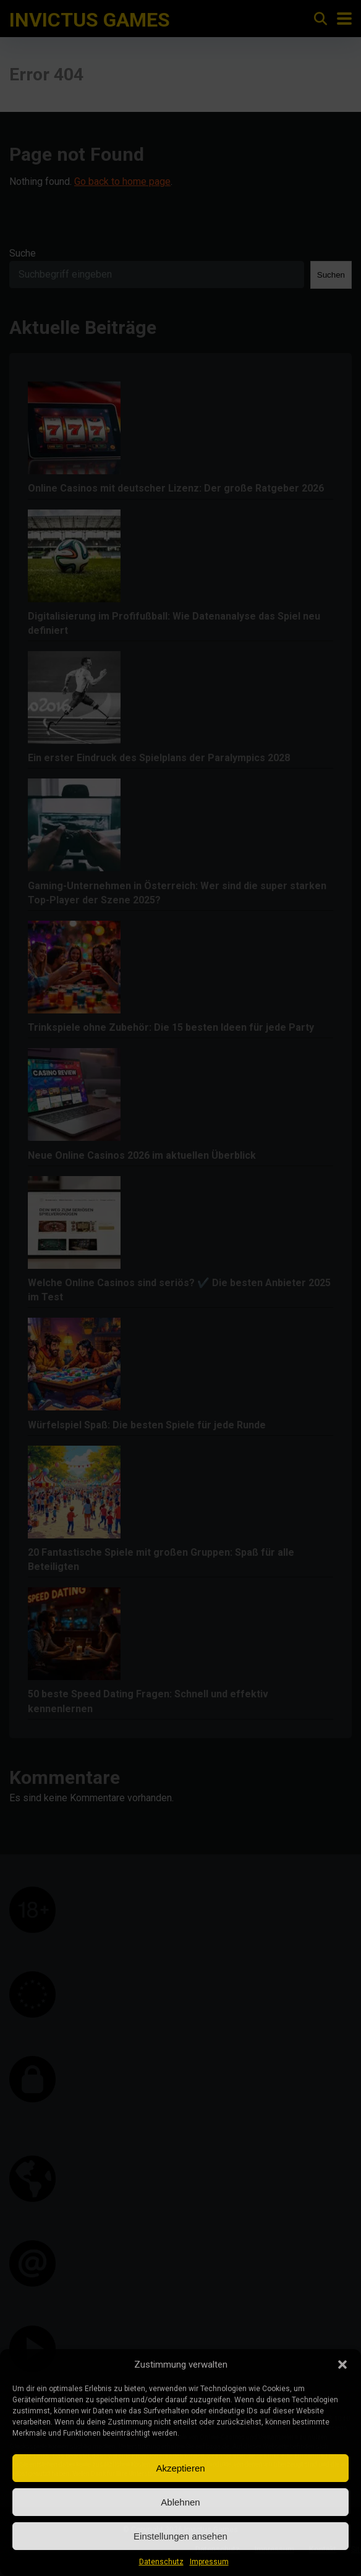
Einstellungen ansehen (180, 2536)
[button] (342, 2364)
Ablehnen (180, 2502)
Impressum (209, 2561)
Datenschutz (161, 2561)
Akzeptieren (180, 2468)
